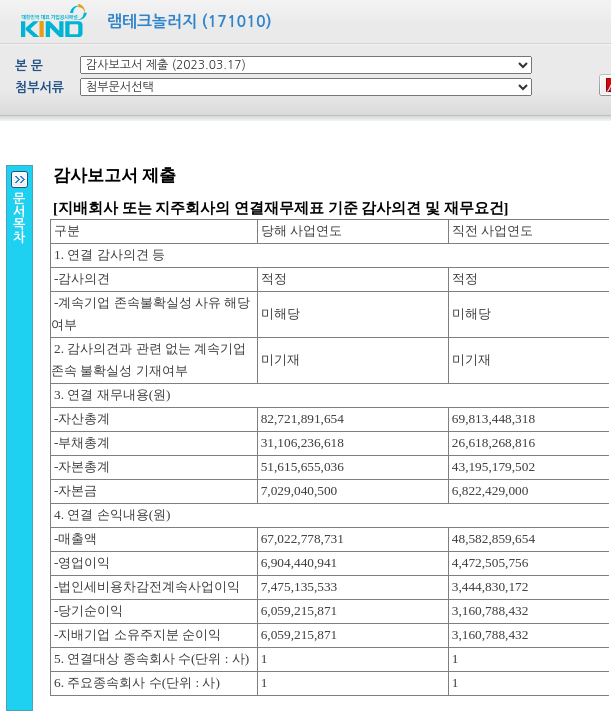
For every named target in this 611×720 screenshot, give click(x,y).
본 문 (29, 65)
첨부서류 (39, 87)
